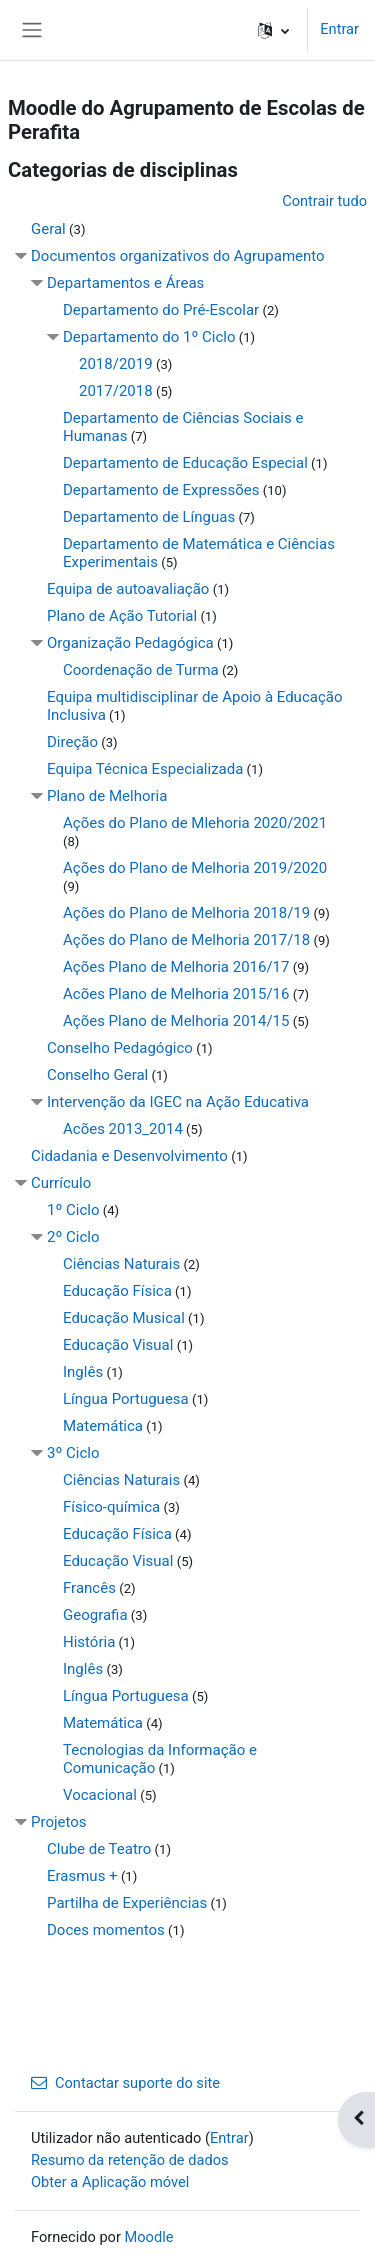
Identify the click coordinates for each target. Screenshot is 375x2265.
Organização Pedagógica (130, 643)
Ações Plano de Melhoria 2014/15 (176, 1021)
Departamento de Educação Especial (185, 463)
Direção (72, 742)
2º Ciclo (73, 1237)
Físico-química (111, 1507)
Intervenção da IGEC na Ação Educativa (178, 1102)
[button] (273, 30)
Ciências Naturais (121, 1264)
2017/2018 (116, 391)
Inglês (83, 1372)
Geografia (95, 1615)
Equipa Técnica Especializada (145, 769)
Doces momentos (106, 1930)
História (89, 1642)
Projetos (59, 1822)
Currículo (61, 1183)
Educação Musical (124, 1318)
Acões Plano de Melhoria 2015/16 (176, 994)
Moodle (149, 2237)
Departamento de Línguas (149, 517)
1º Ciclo (73, 1210)
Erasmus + (82, 1876)
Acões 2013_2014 (123, 1129)
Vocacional (100, 1795)
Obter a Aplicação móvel (110, 2182)
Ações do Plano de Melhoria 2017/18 (186, 940)
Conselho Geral (97, 1075)
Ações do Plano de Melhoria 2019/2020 (195, 868)
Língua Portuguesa (126, 1399)
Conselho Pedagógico (120, 1048)
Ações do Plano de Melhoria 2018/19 (186, 913)
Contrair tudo (324, 201)
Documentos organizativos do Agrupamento (178, 256)
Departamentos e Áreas (125, 283)
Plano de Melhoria (107, 796)
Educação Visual (118, 1345)
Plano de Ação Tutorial (122, 616)
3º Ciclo (73, 1453)
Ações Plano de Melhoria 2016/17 (176, 967)
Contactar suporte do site (125, 2083)
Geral (48, 229)
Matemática (103, 1426)
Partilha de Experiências (127, 1903)
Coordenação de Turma (141, 670)
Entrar (339, 29)
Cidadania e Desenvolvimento (129, 1156)
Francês (89, 1588)
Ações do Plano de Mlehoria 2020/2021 (195, 823)
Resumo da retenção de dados (130, 2160)
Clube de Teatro (99, 1849)
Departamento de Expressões (161, 490)
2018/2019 (116, 364)
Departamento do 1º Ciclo (149, 337)
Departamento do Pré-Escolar (161, 310)
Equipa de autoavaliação (128, 589)
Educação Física (117, 1291)
